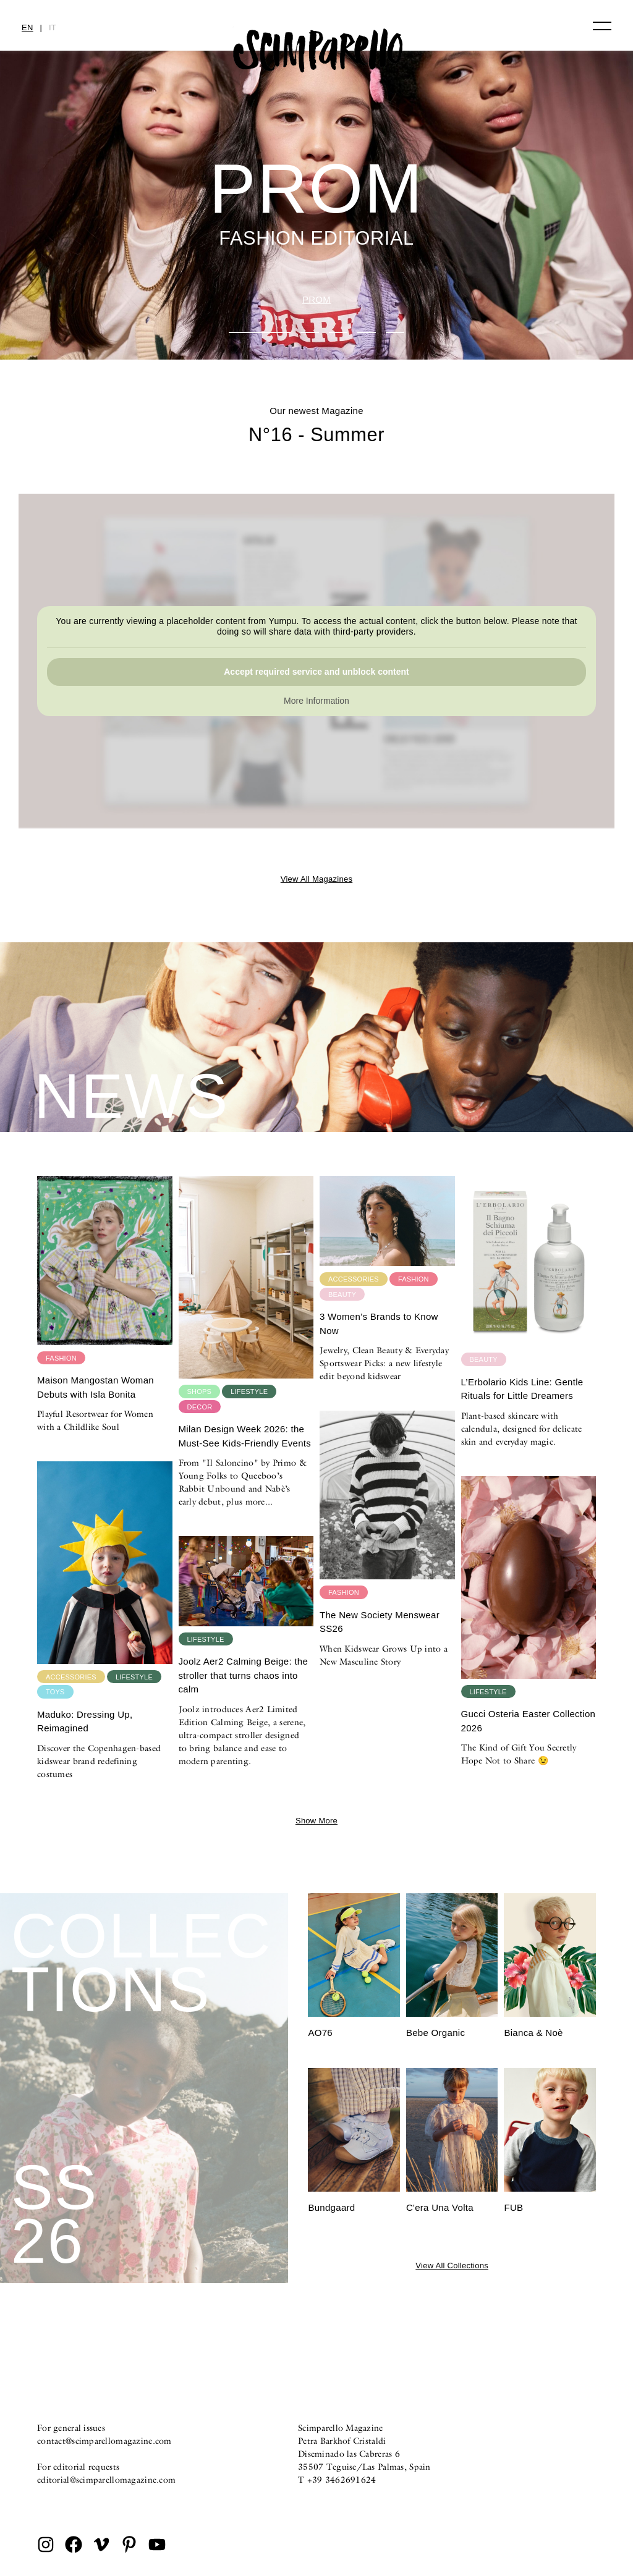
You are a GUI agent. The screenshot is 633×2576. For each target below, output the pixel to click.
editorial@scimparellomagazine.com (106, 2479)
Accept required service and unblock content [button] (316, 672)
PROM (316, 299)
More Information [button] (316, 701)
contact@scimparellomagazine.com (104, 2440)
